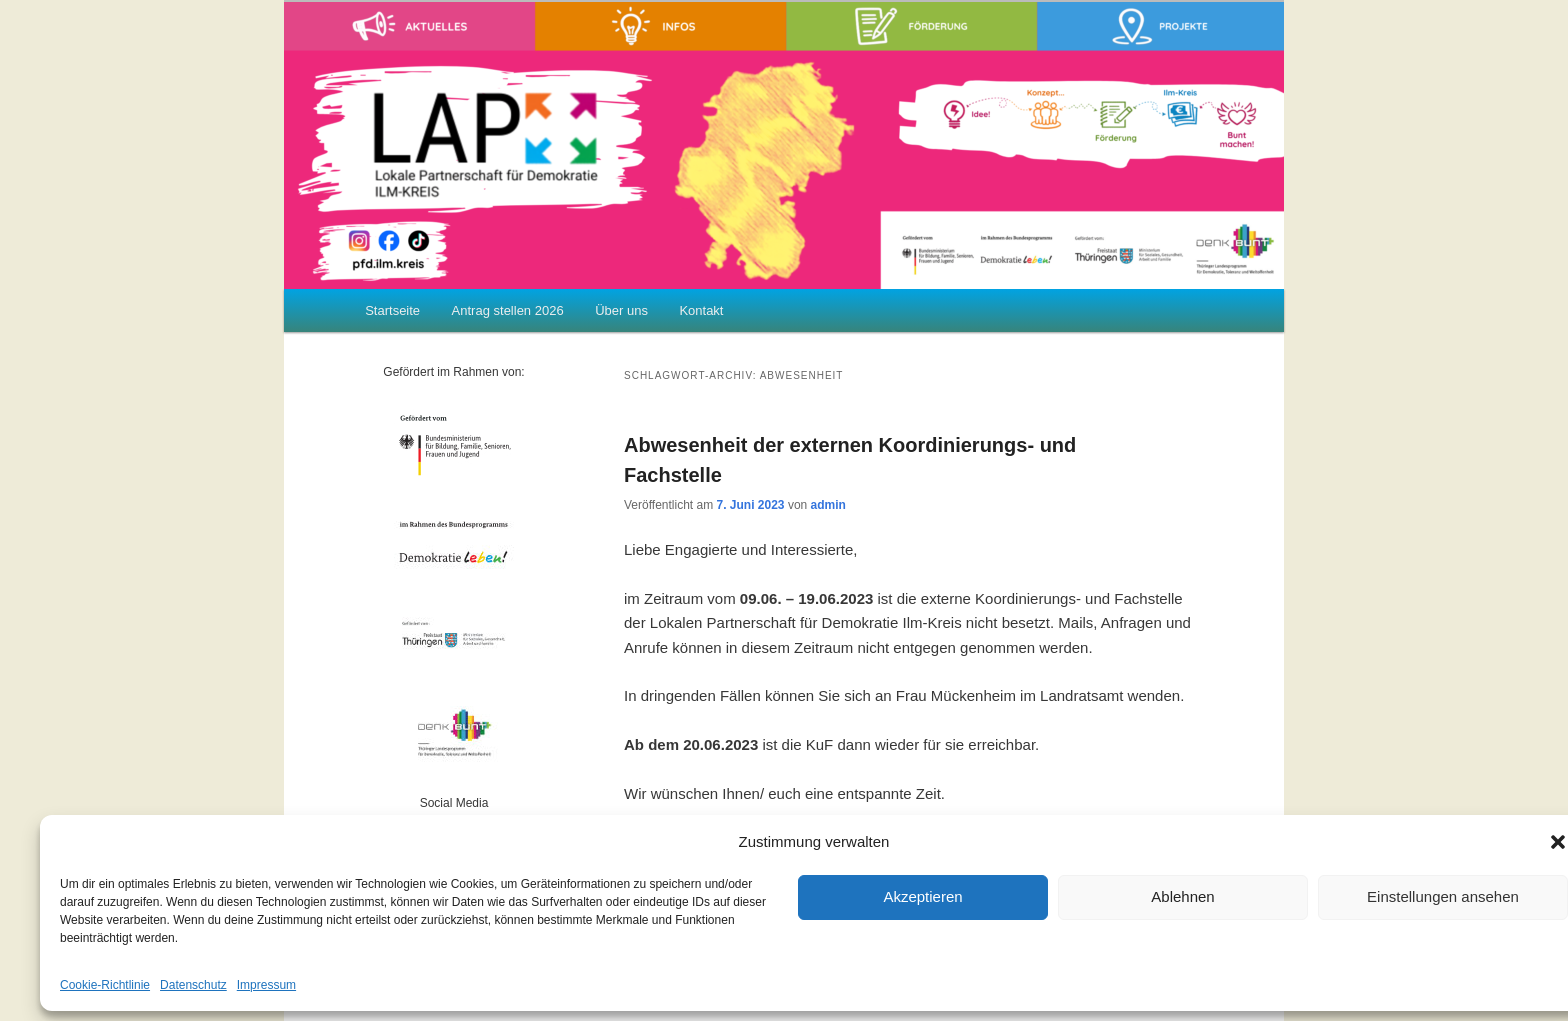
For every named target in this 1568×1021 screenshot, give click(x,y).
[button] (1558, 842)
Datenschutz (193, 985)
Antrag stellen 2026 (508, 310)
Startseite (392, 310)
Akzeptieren (922, 896)
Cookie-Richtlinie (105, 985)
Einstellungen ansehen (1443, 896)
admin (828, 505)
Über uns (621, 310)
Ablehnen (1182, 896)
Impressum (266, 985)
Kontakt (701, 310)
